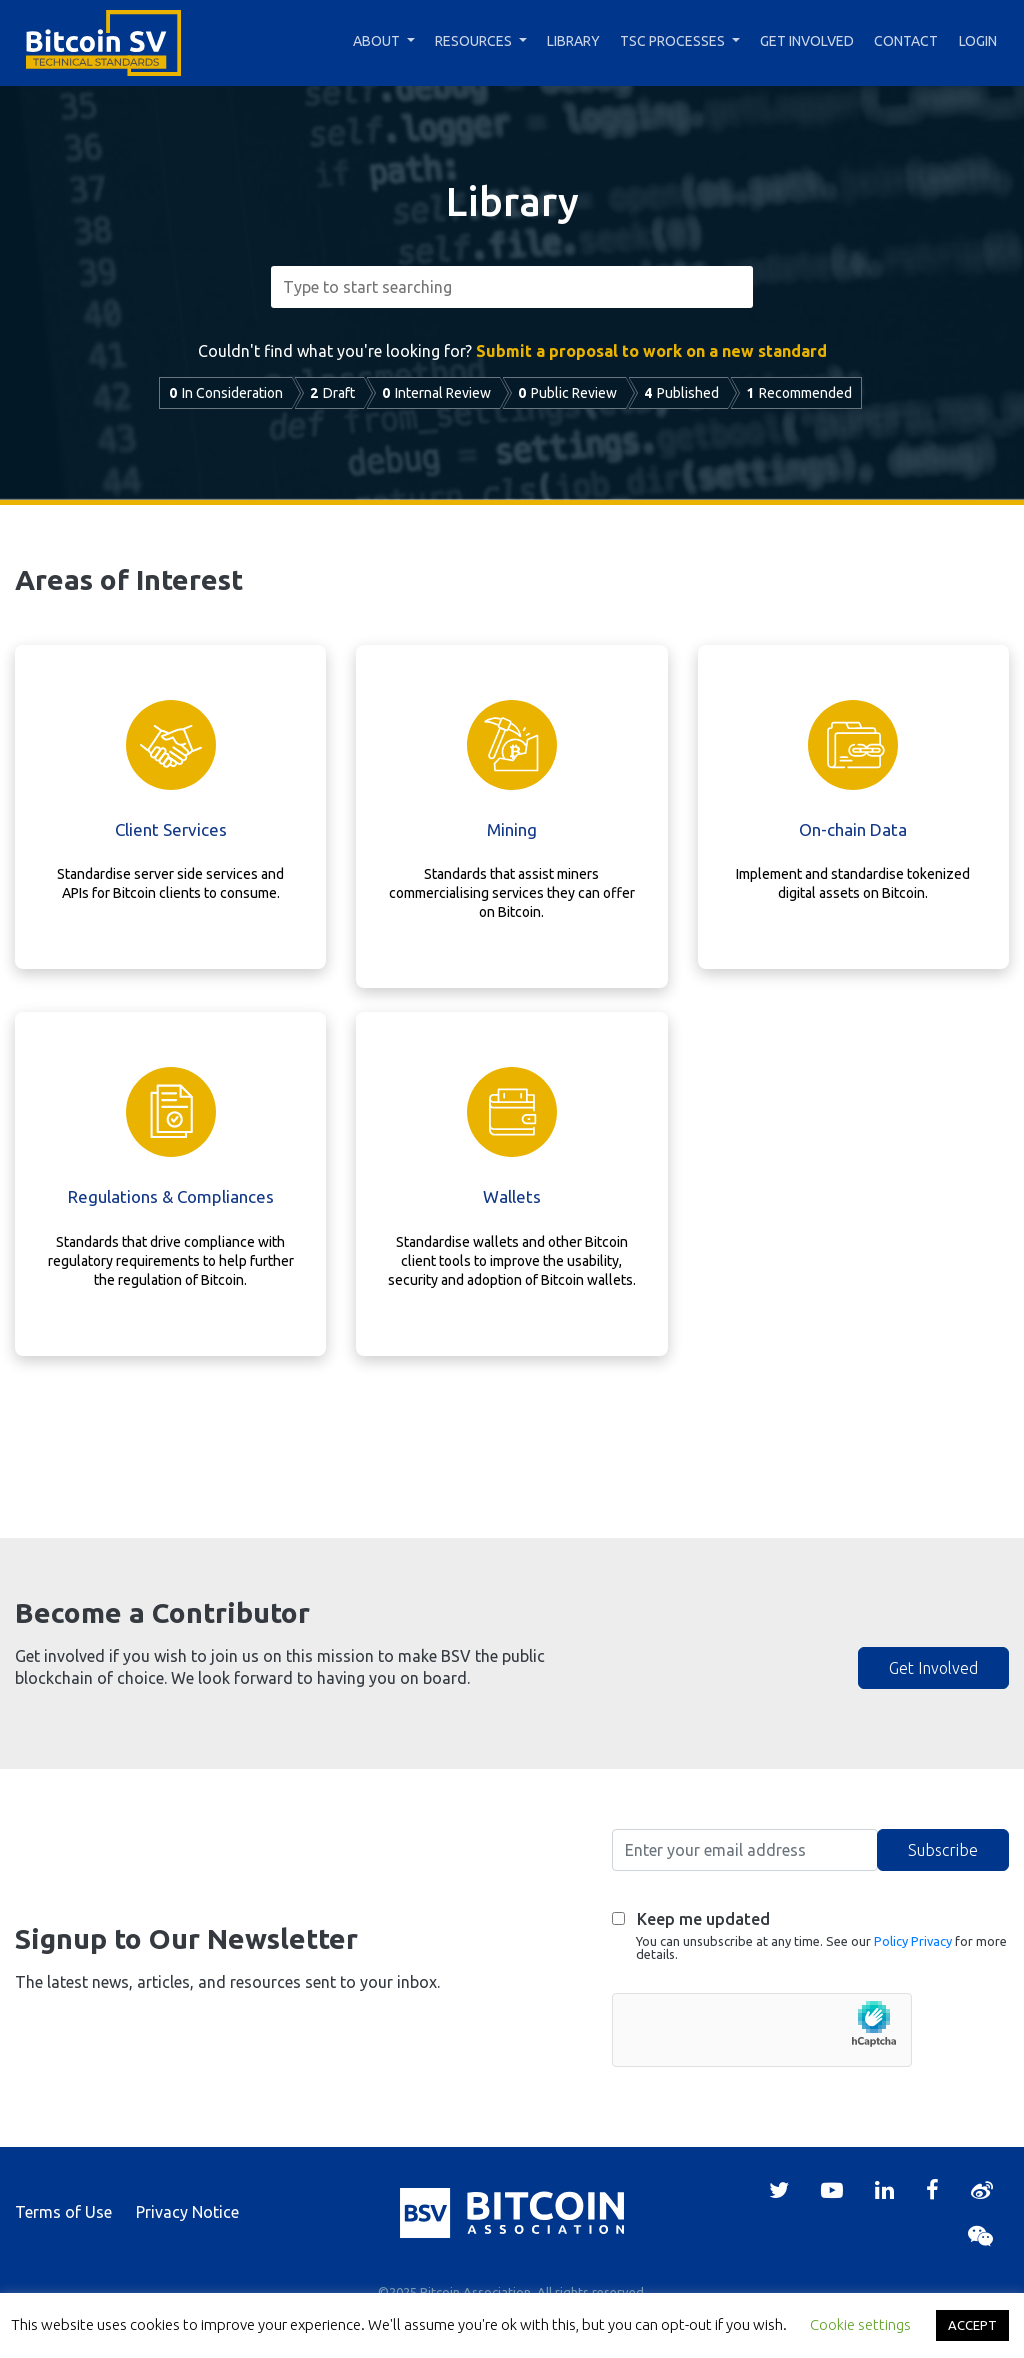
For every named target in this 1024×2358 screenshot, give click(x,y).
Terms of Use (63, 2212)
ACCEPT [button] (972, 2325)
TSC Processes (672, 41)
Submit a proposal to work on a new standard (651, 351)
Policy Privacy (913, 1941)
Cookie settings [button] (860, 2324)
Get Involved (807, 41)
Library (573, 41)
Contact (906, 41)
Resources (473, 41)
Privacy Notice (187, 2212)
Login (978, 41)
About (376, 41)
